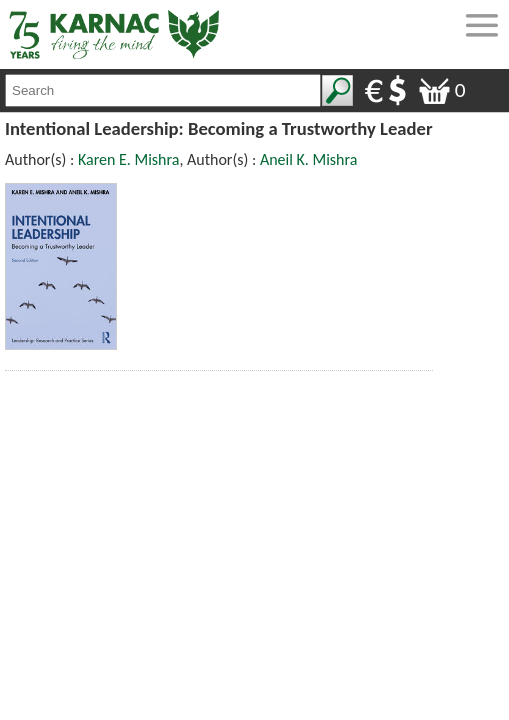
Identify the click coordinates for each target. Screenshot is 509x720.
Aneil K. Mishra (308, 159)
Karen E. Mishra (128, 159)
